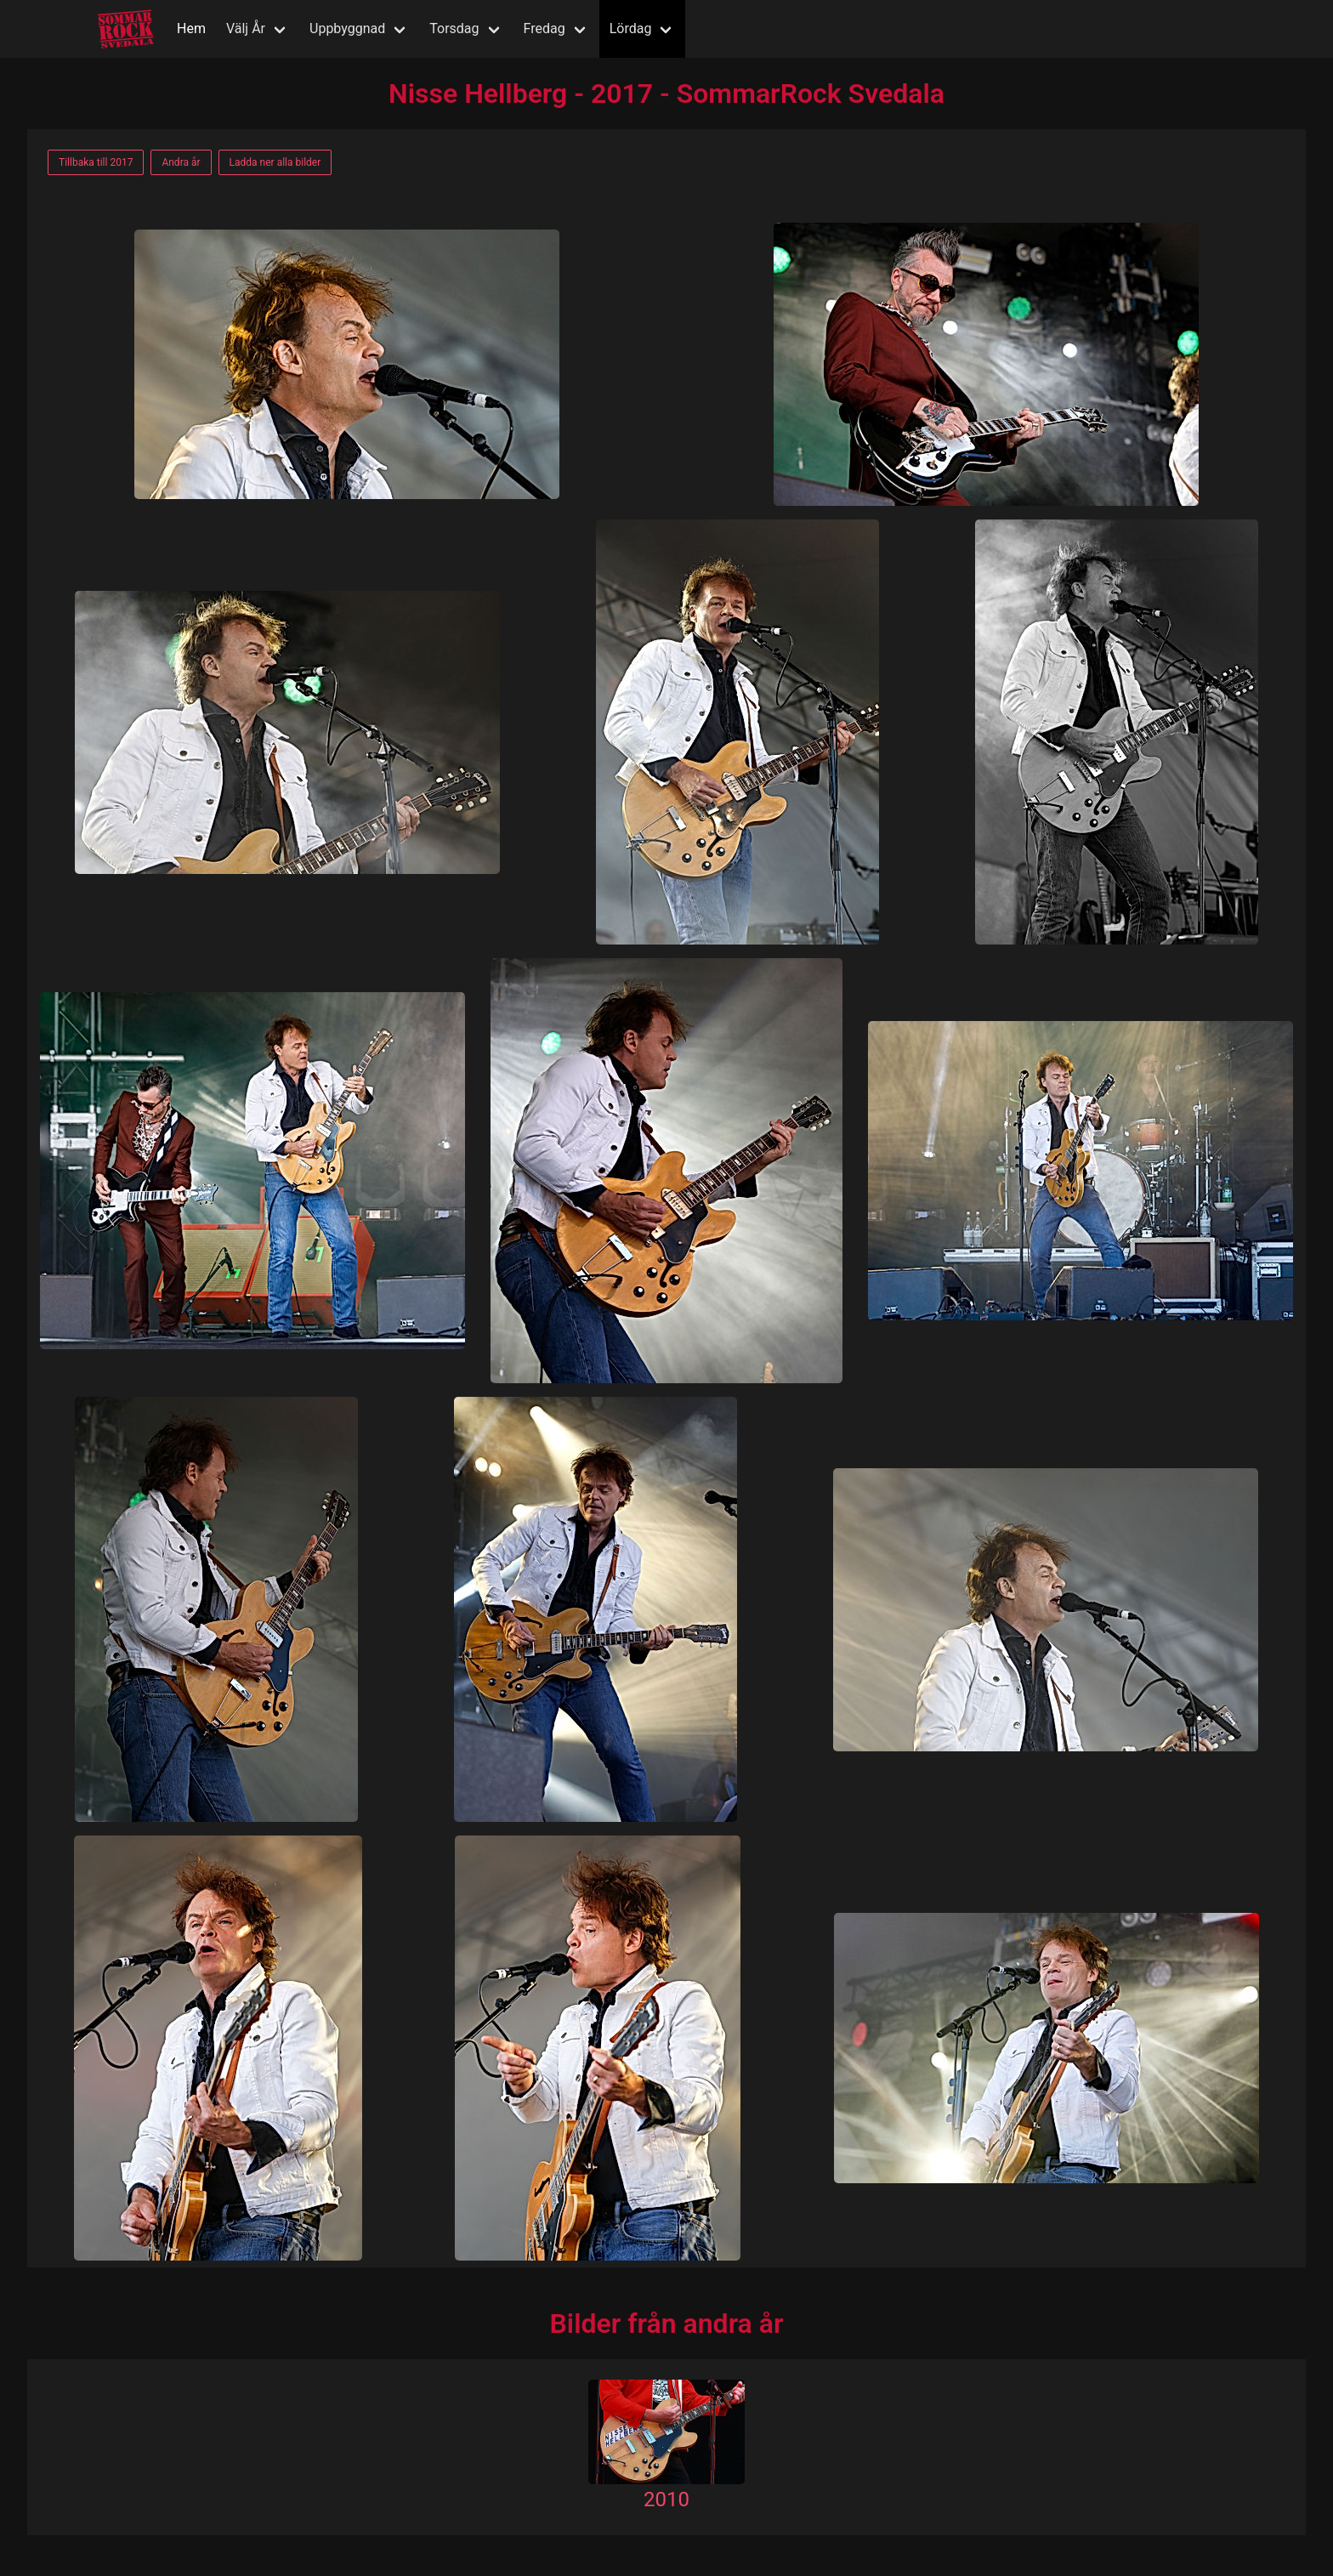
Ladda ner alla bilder (275, 162)
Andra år (181, 162)
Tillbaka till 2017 (96, 162)
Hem (191, 28)
